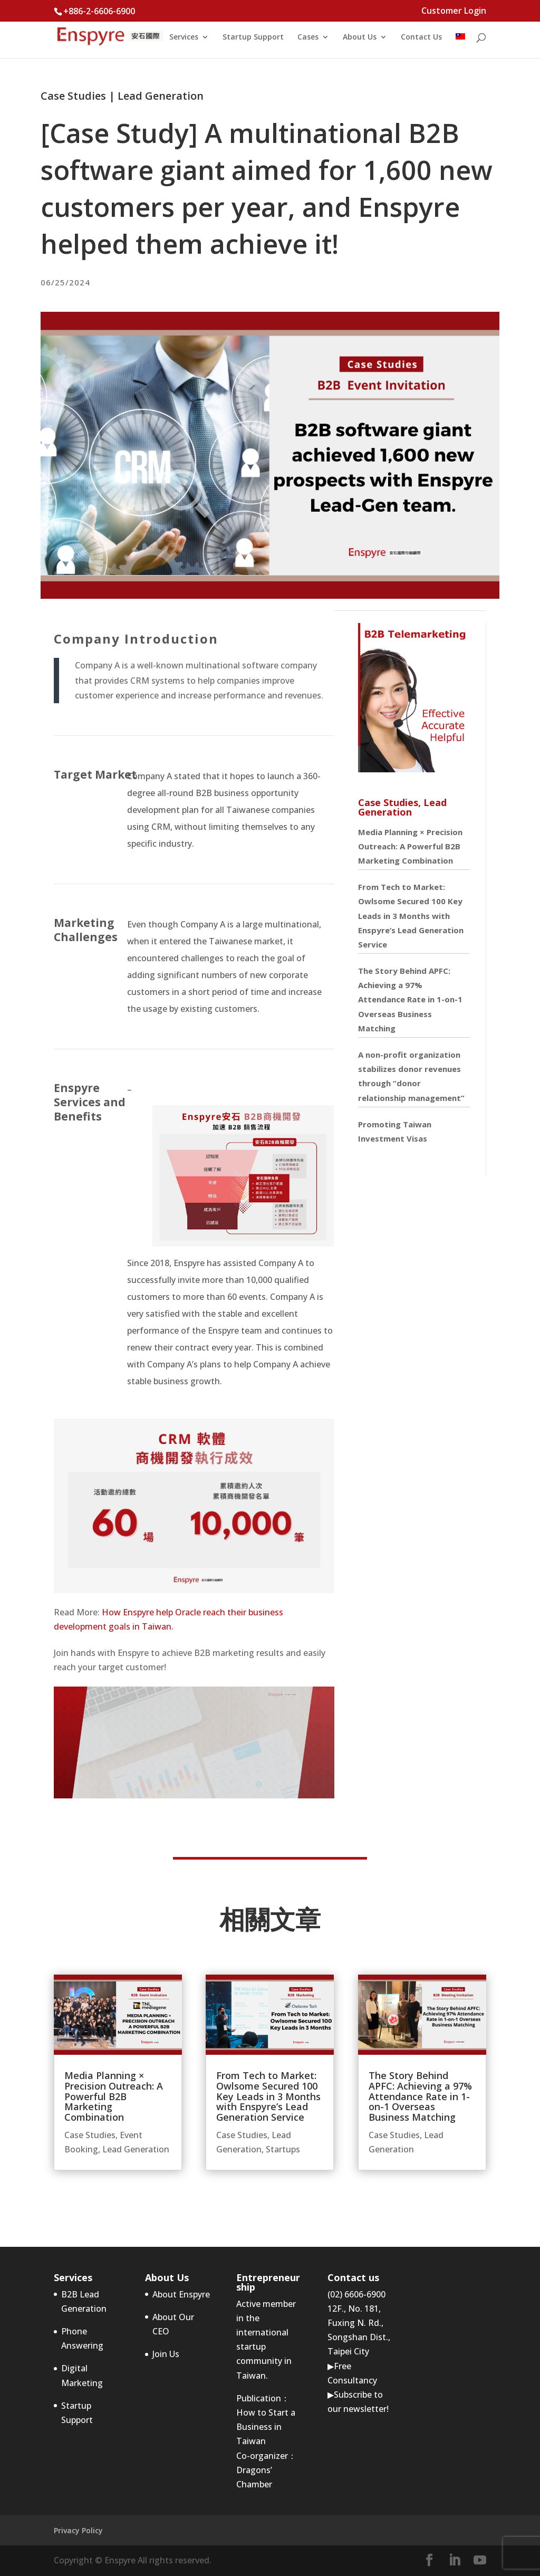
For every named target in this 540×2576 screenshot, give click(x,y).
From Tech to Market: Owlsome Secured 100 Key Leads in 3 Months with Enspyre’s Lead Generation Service (411, 916)
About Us (360, 37)
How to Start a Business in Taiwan (265, 2427)
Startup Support (253, 37)
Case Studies (73, 96)
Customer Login (453, 11)
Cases (308, 37)
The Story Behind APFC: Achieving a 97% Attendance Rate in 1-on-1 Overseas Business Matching (410, 999)
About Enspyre (181, 2294)
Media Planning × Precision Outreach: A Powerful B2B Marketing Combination (410, 846)
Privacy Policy (78, 2530)
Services (183, 37)
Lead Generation (161, 96)
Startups (283, 2149)
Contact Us (421, 37)
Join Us (165, 2354)
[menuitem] (460, 45)
